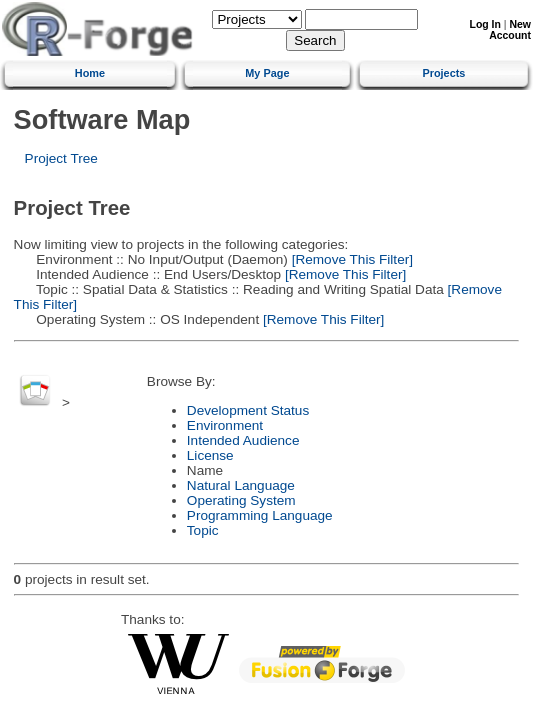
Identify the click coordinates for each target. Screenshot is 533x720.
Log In (485, 24)
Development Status (248, 410)
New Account (510, 30)
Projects (443, 73)
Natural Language (241, 485)
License (210, 455)
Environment (225, 425)
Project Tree (61, 158)
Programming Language (260, 515)
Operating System (241, 500)
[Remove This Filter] (350, 259)
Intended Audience (243, 440)
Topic (203, 530)
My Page (267, 73)
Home (90, 73)
